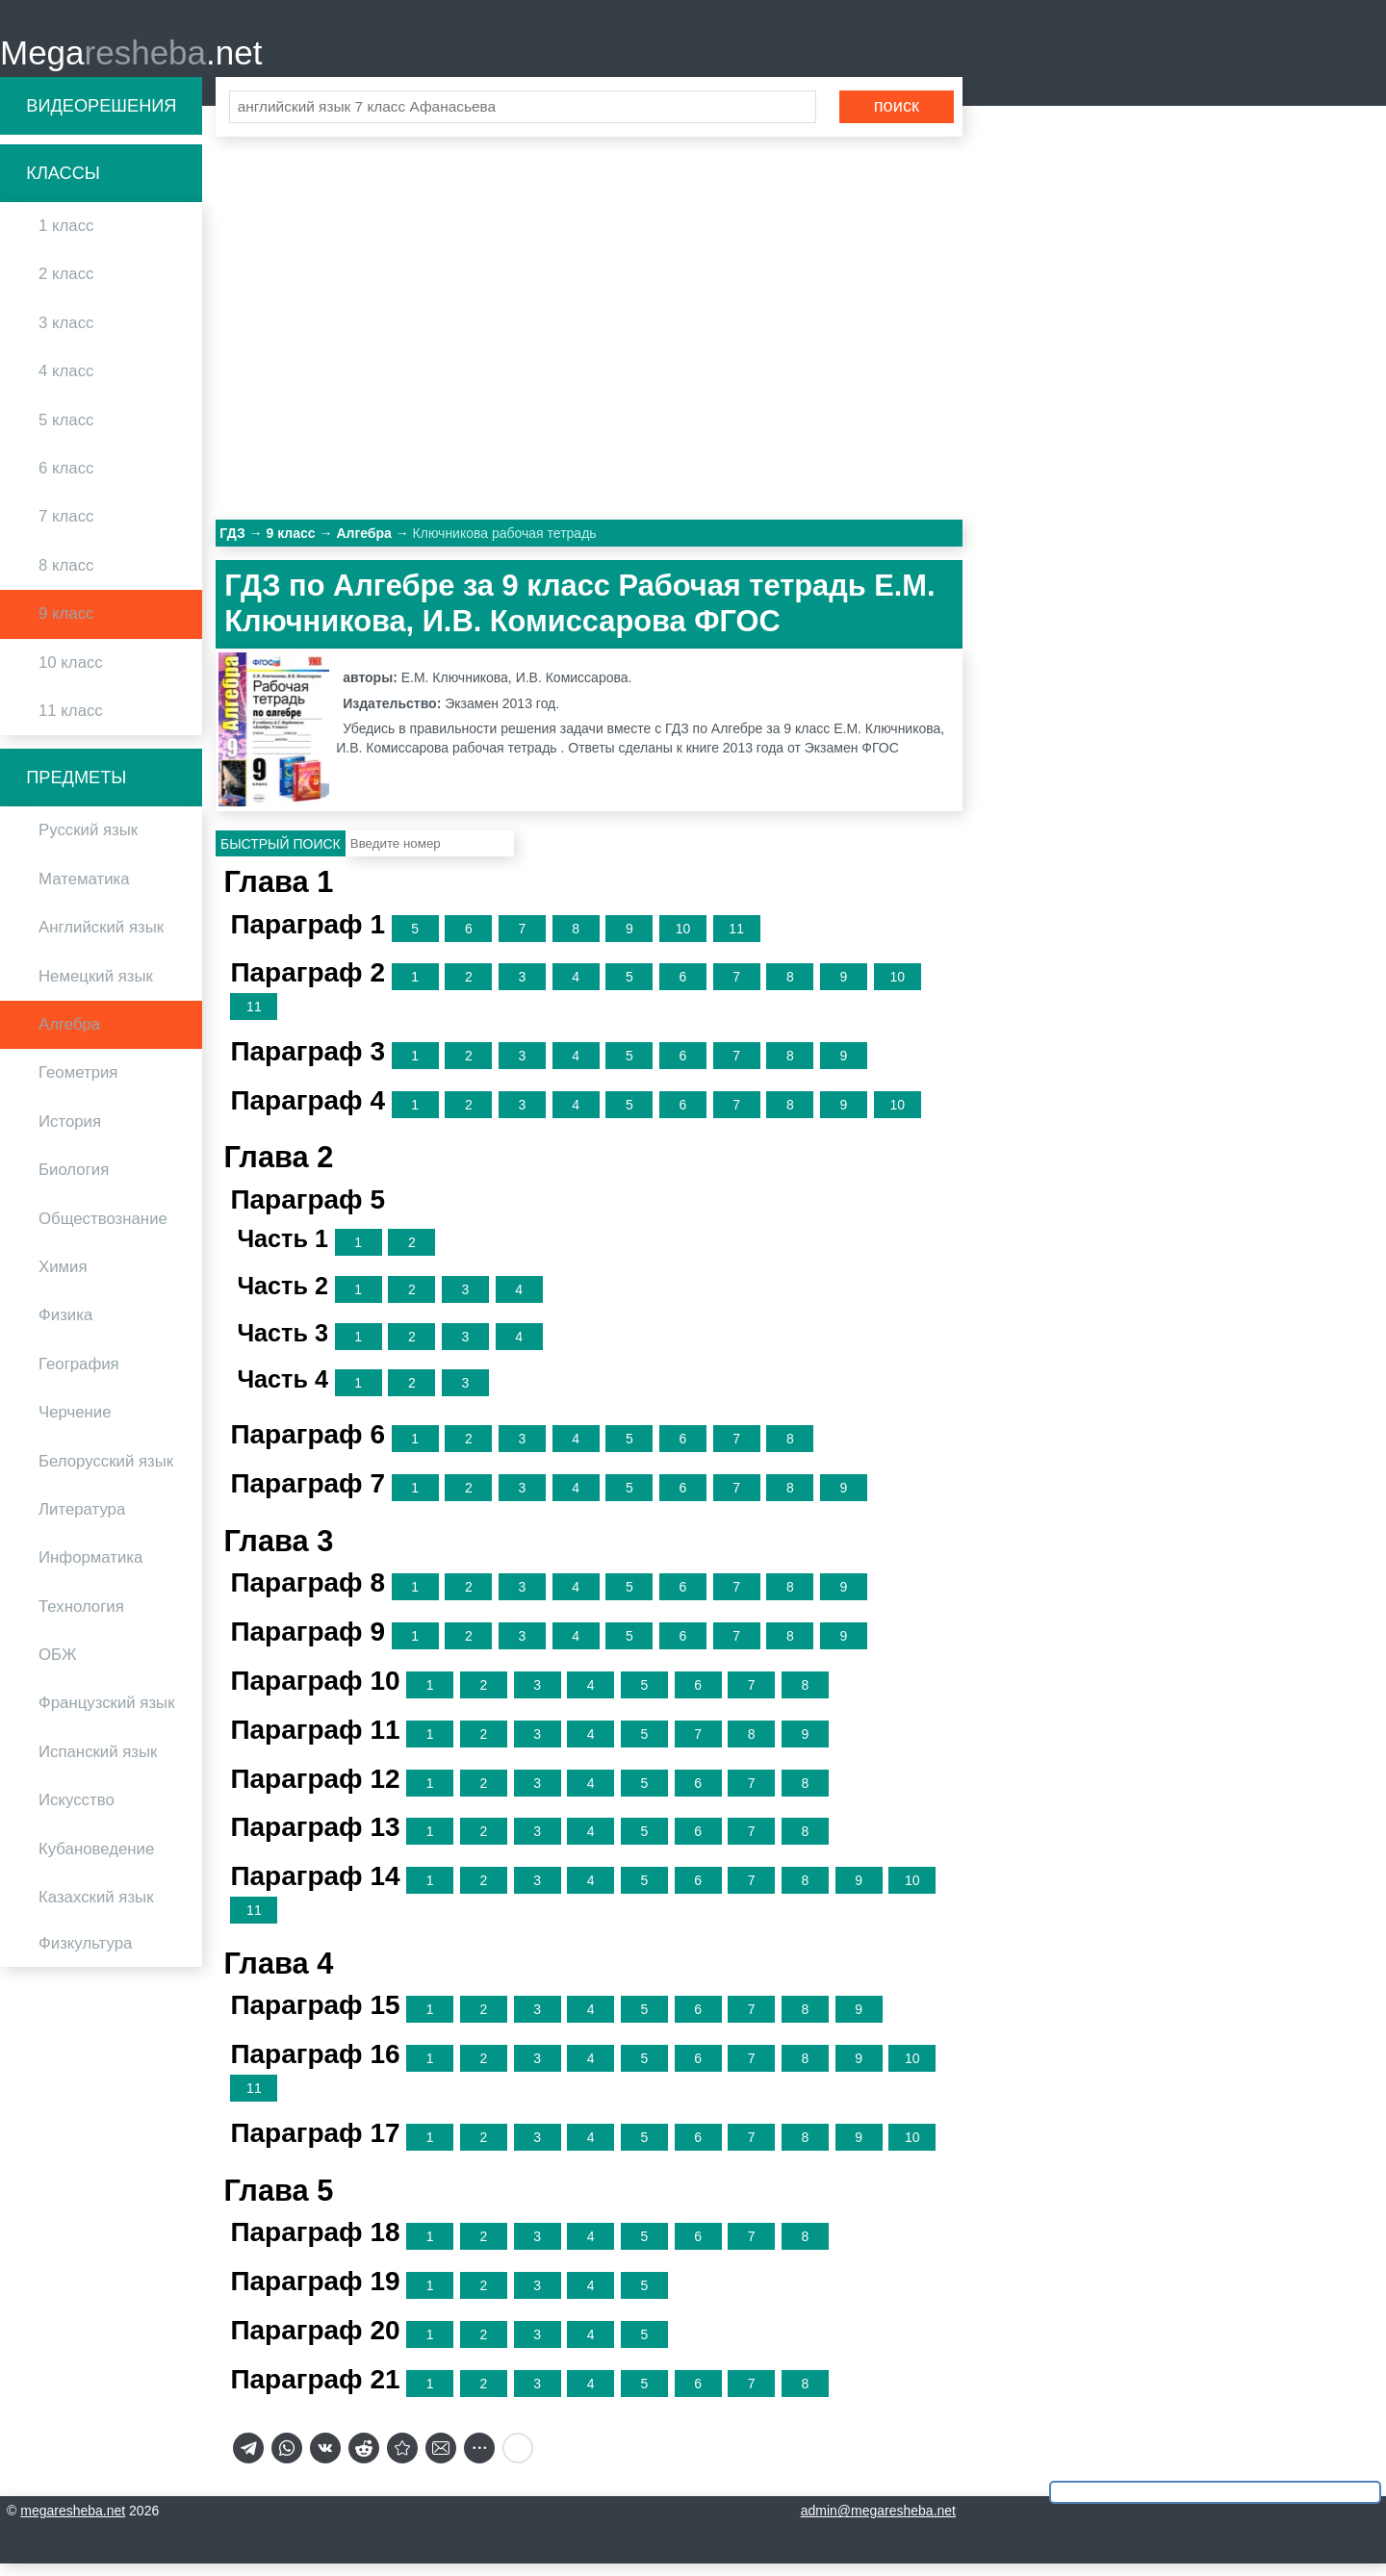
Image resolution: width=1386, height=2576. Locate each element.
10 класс (70, 674)
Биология (73, 1182)
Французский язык (106, 1715)
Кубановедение (96, 1860)
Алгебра (69, 1036)
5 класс (65, 431)
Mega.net (131, 58)
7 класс (65, 529)
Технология (81, 1618)
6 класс (65, 480)
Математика (84, 890)
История (69, 1133)
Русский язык (88, 842)
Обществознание (102, 1230)
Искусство (76, 1812)
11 (736, 940)
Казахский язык (95, 1909)
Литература (81, 1521)
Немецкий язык (95, 988)
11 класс (70, 722)
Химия (63, 1278)
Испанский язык (97, 1763)
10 (683, 940)
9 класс (65, 626)
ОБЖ (57, 1666)
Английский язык (101, 940)
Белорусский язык (105, 1473)
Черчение (75, 1425)
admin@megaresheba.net (878, 2523)
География (78, 1375)
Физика (65, 1327)
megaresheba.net (72, 2523)
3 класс (65, 334)
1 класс (65, 238)
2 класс (65, 286)
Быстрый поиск (280, 855)
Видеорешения (101, 117)
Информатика (90, 1570)
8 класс (65, 577)
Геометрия (77, 1085)
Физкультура (85, 1956)
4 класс (65, 383)
